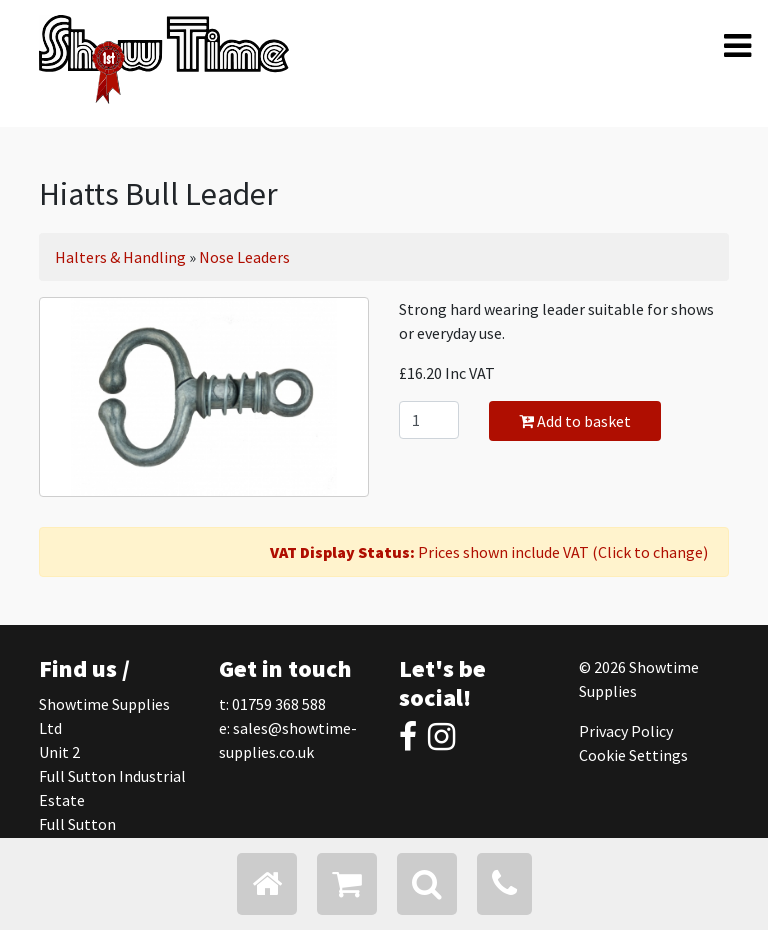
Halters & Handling (120, 257)
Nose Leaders (244, 257)
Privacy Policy (626, 731)
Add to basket (575, 421)
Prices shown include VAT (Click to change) (489, 552)
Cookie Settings (633, 755)
